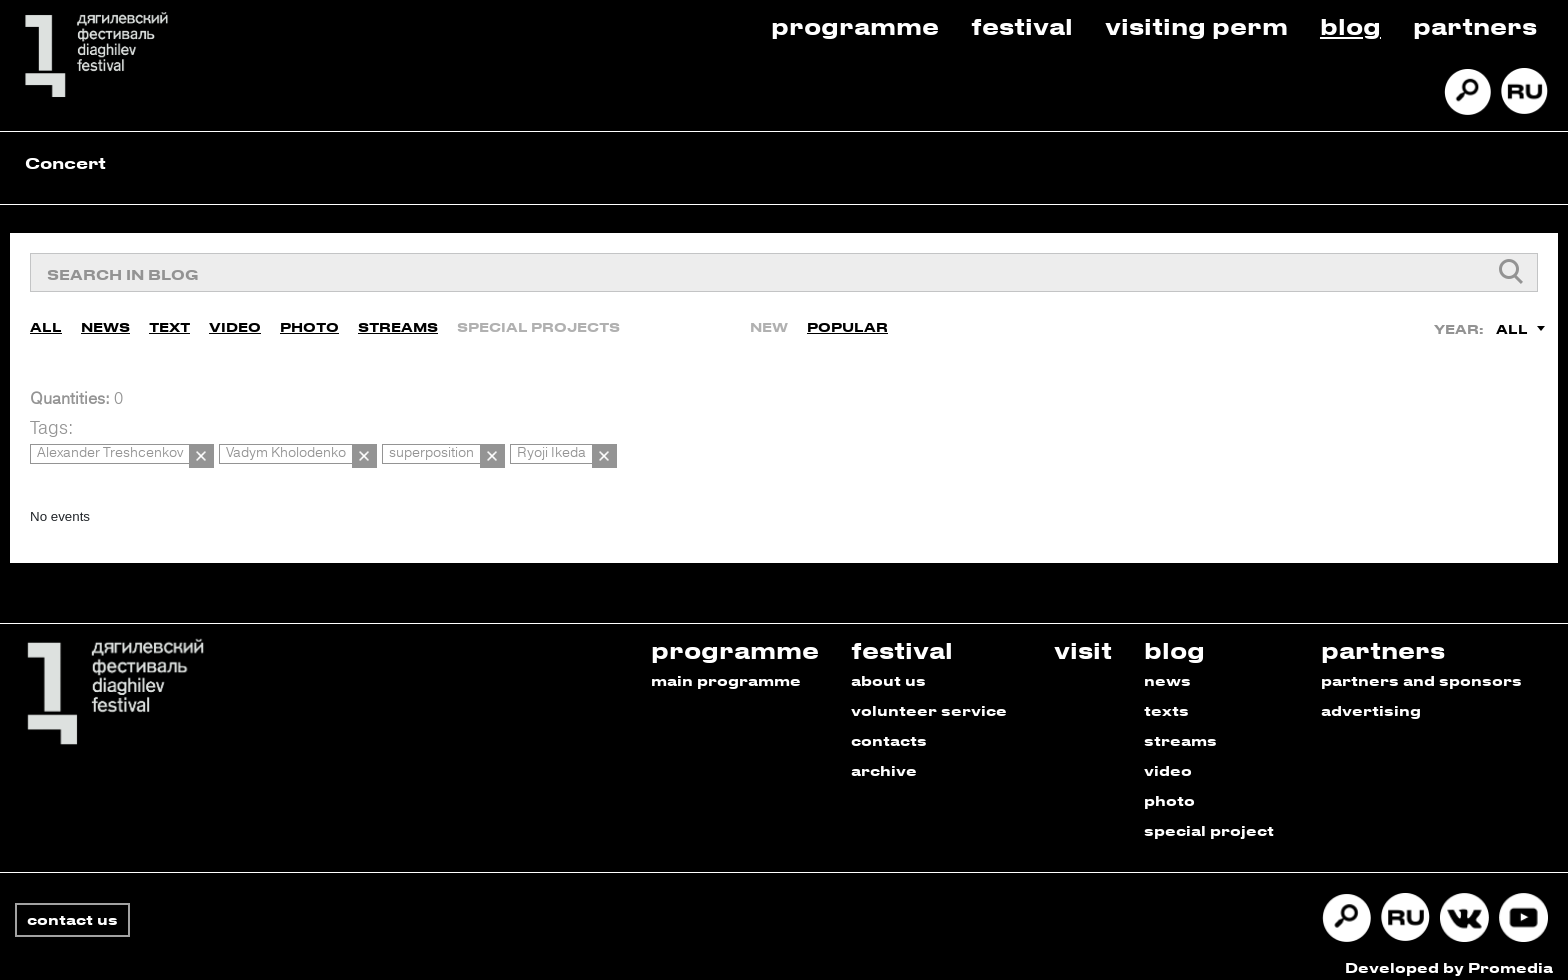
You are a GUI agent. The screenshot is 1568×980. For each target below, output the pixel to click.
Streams (398, 322)
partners (1383, 635)
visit (1083, 635)
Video (235, 322)
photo (1169, 786)
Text (169, 322)
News (105, 322)
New (769, 322)
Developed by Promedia (1449, 953)
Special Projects (538, 322)
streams (1180, 726)
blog (1174, 635)
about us (888, 666)
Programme (855, 25)
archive (884, 756)
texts (1166, 696)
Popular (847, 322)
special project (1209, 816)
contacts (889, 726)
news (1167, 666)
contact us (72, 905)
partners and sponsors (1421, 666)
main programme (726, 666)
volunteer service (929, 696)
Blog (1350, 25)
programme (735, 635)
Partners (1475, 25)
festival (902, 635)
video (1168, 756)
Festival (1022, 25)
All (46, 322)
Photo (309, 322)
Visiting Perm (1196, 25)
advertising (1371, 696)
